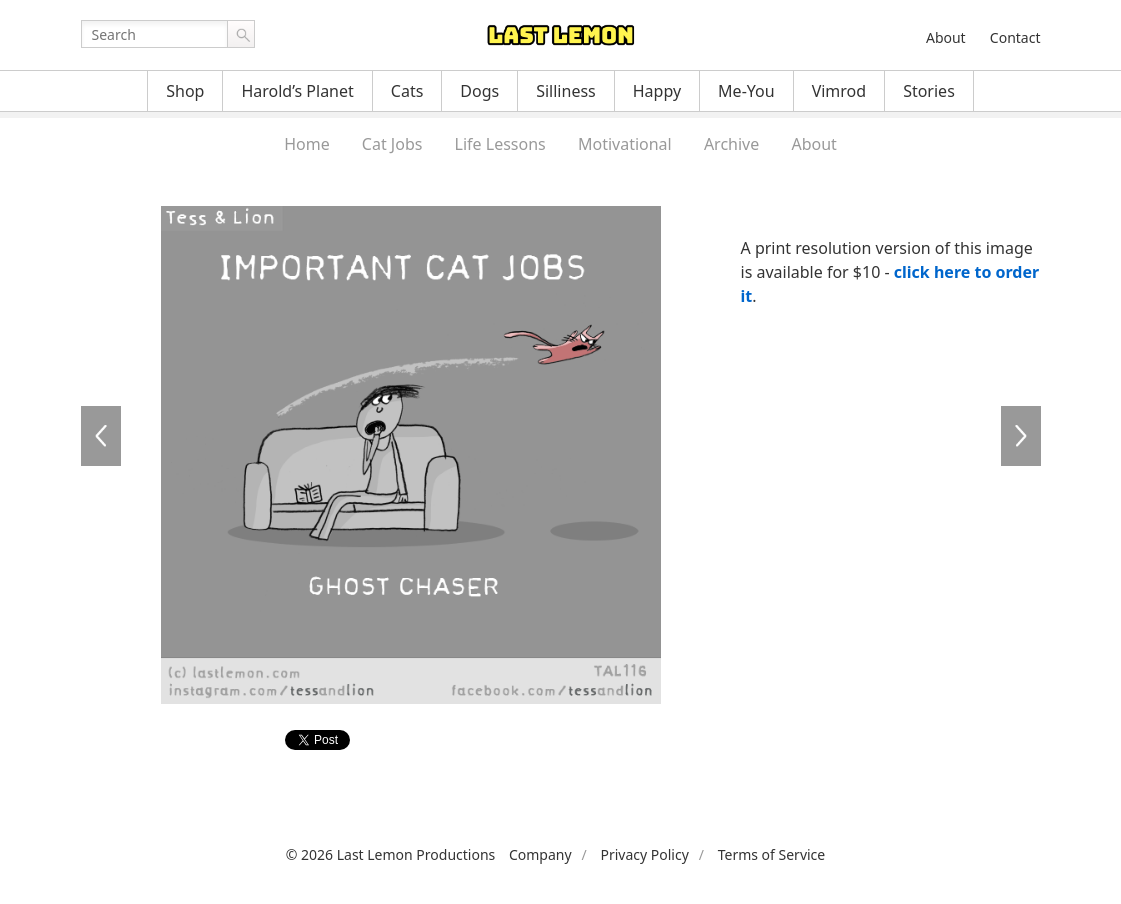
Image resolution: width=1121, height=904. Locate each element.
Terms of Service (772, 854)
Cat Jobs (392, 144)
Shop (185, 91)
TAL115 (101, 436)
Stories (929, 91)
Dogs (479, 91)
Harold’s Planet (297, 91)
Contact (1015, 37)
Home (307, 144)
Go (241, 34)
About (946, 37)
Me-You (746, 91)
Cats (407, 91)
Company (540, 854)
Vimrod (839, 91)
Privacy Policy (644, 854)
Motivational (625, 144)
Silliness (566, 91)
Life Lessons (500, 144)
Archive (731, 144)
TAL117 (1021, 436)
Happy (657, 91)
